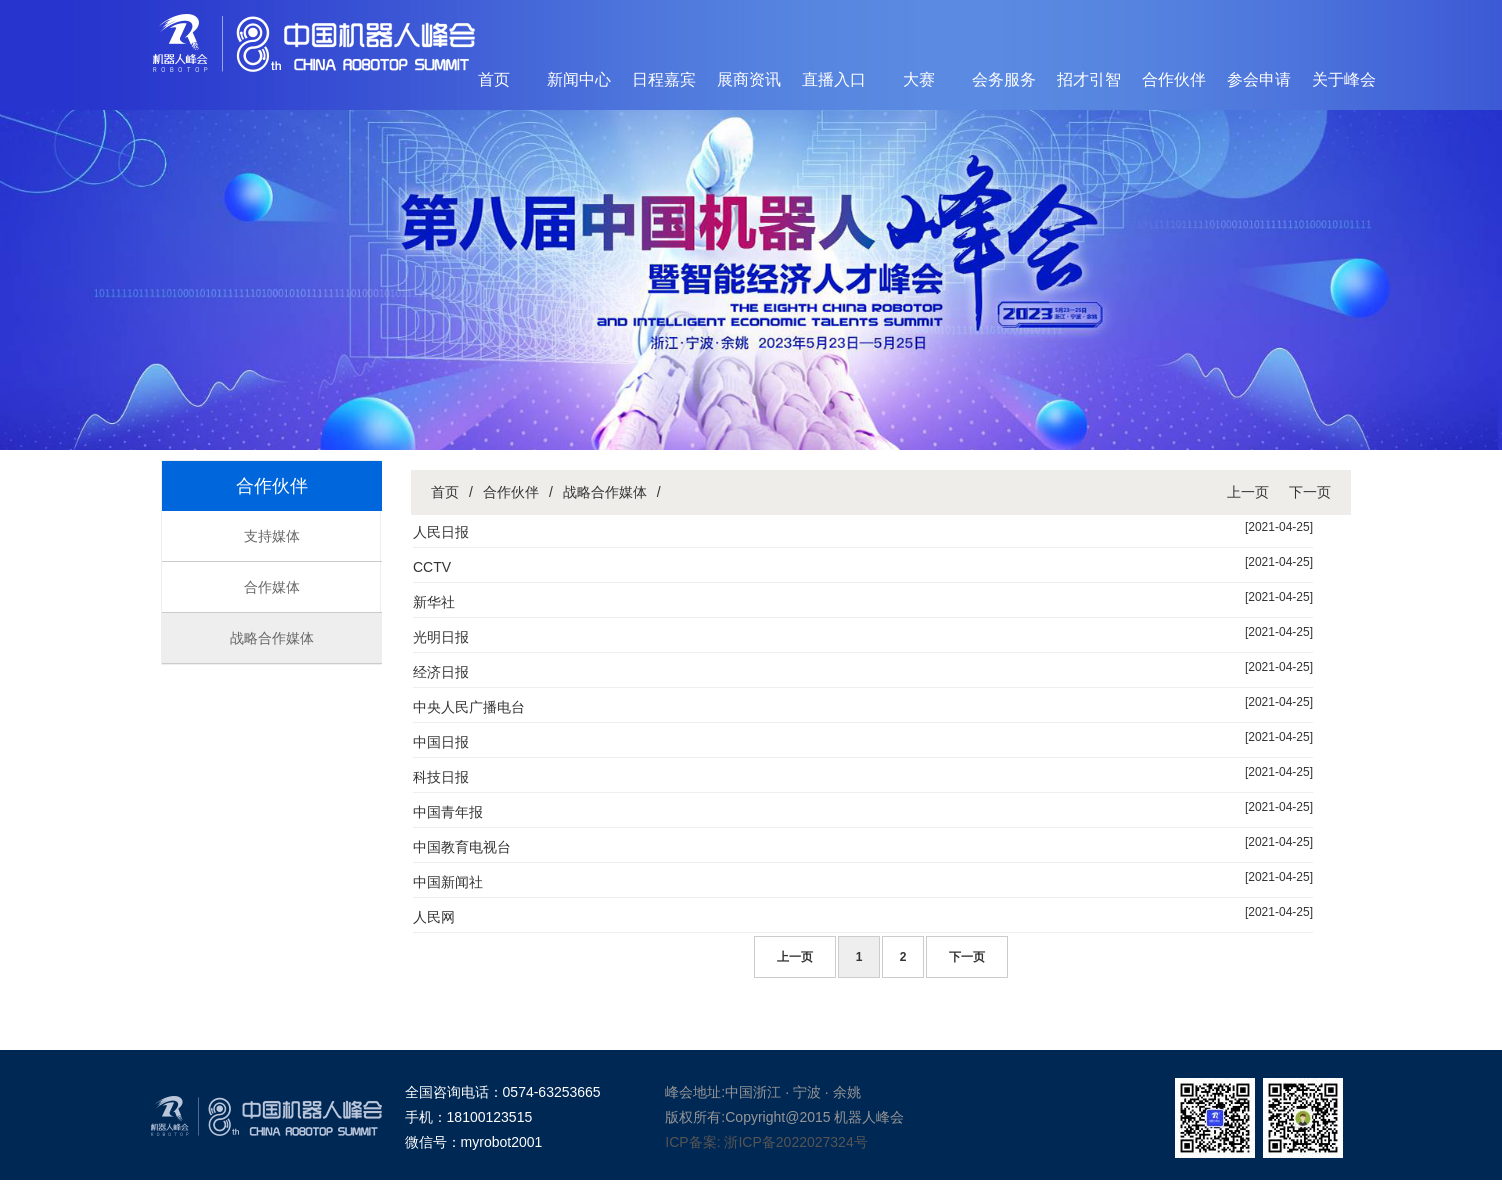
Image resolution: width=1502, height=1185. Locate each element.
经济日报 (441, 672)
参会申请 (1259, 79)
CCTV (432, 567)
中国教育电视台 (462, 847)
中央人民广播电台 (469, 707)
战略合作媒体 (272, 638)
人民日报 (441, 532)
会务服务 (1004, 79)
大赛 (919, 79)
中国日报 (441, 742)
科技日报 (441, 777)
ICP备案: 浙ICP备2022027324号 (766, 1142)
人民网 (434, 917)
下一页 (1310, 492)
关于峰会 (1344, 79)
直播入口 (834, 79)
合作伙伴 (1174, 79)
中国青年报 (448, 812)
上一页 (1248, 492)
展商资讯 (749, 79)
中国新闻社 (448, 882)
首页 (494, 79)
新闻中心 (579, 79)
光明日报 (441, 637)
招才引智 (1089, 79)
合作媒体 (272, 587)
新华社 (434, 602)
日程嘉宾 (664, 79)
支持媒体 (272, 536)
